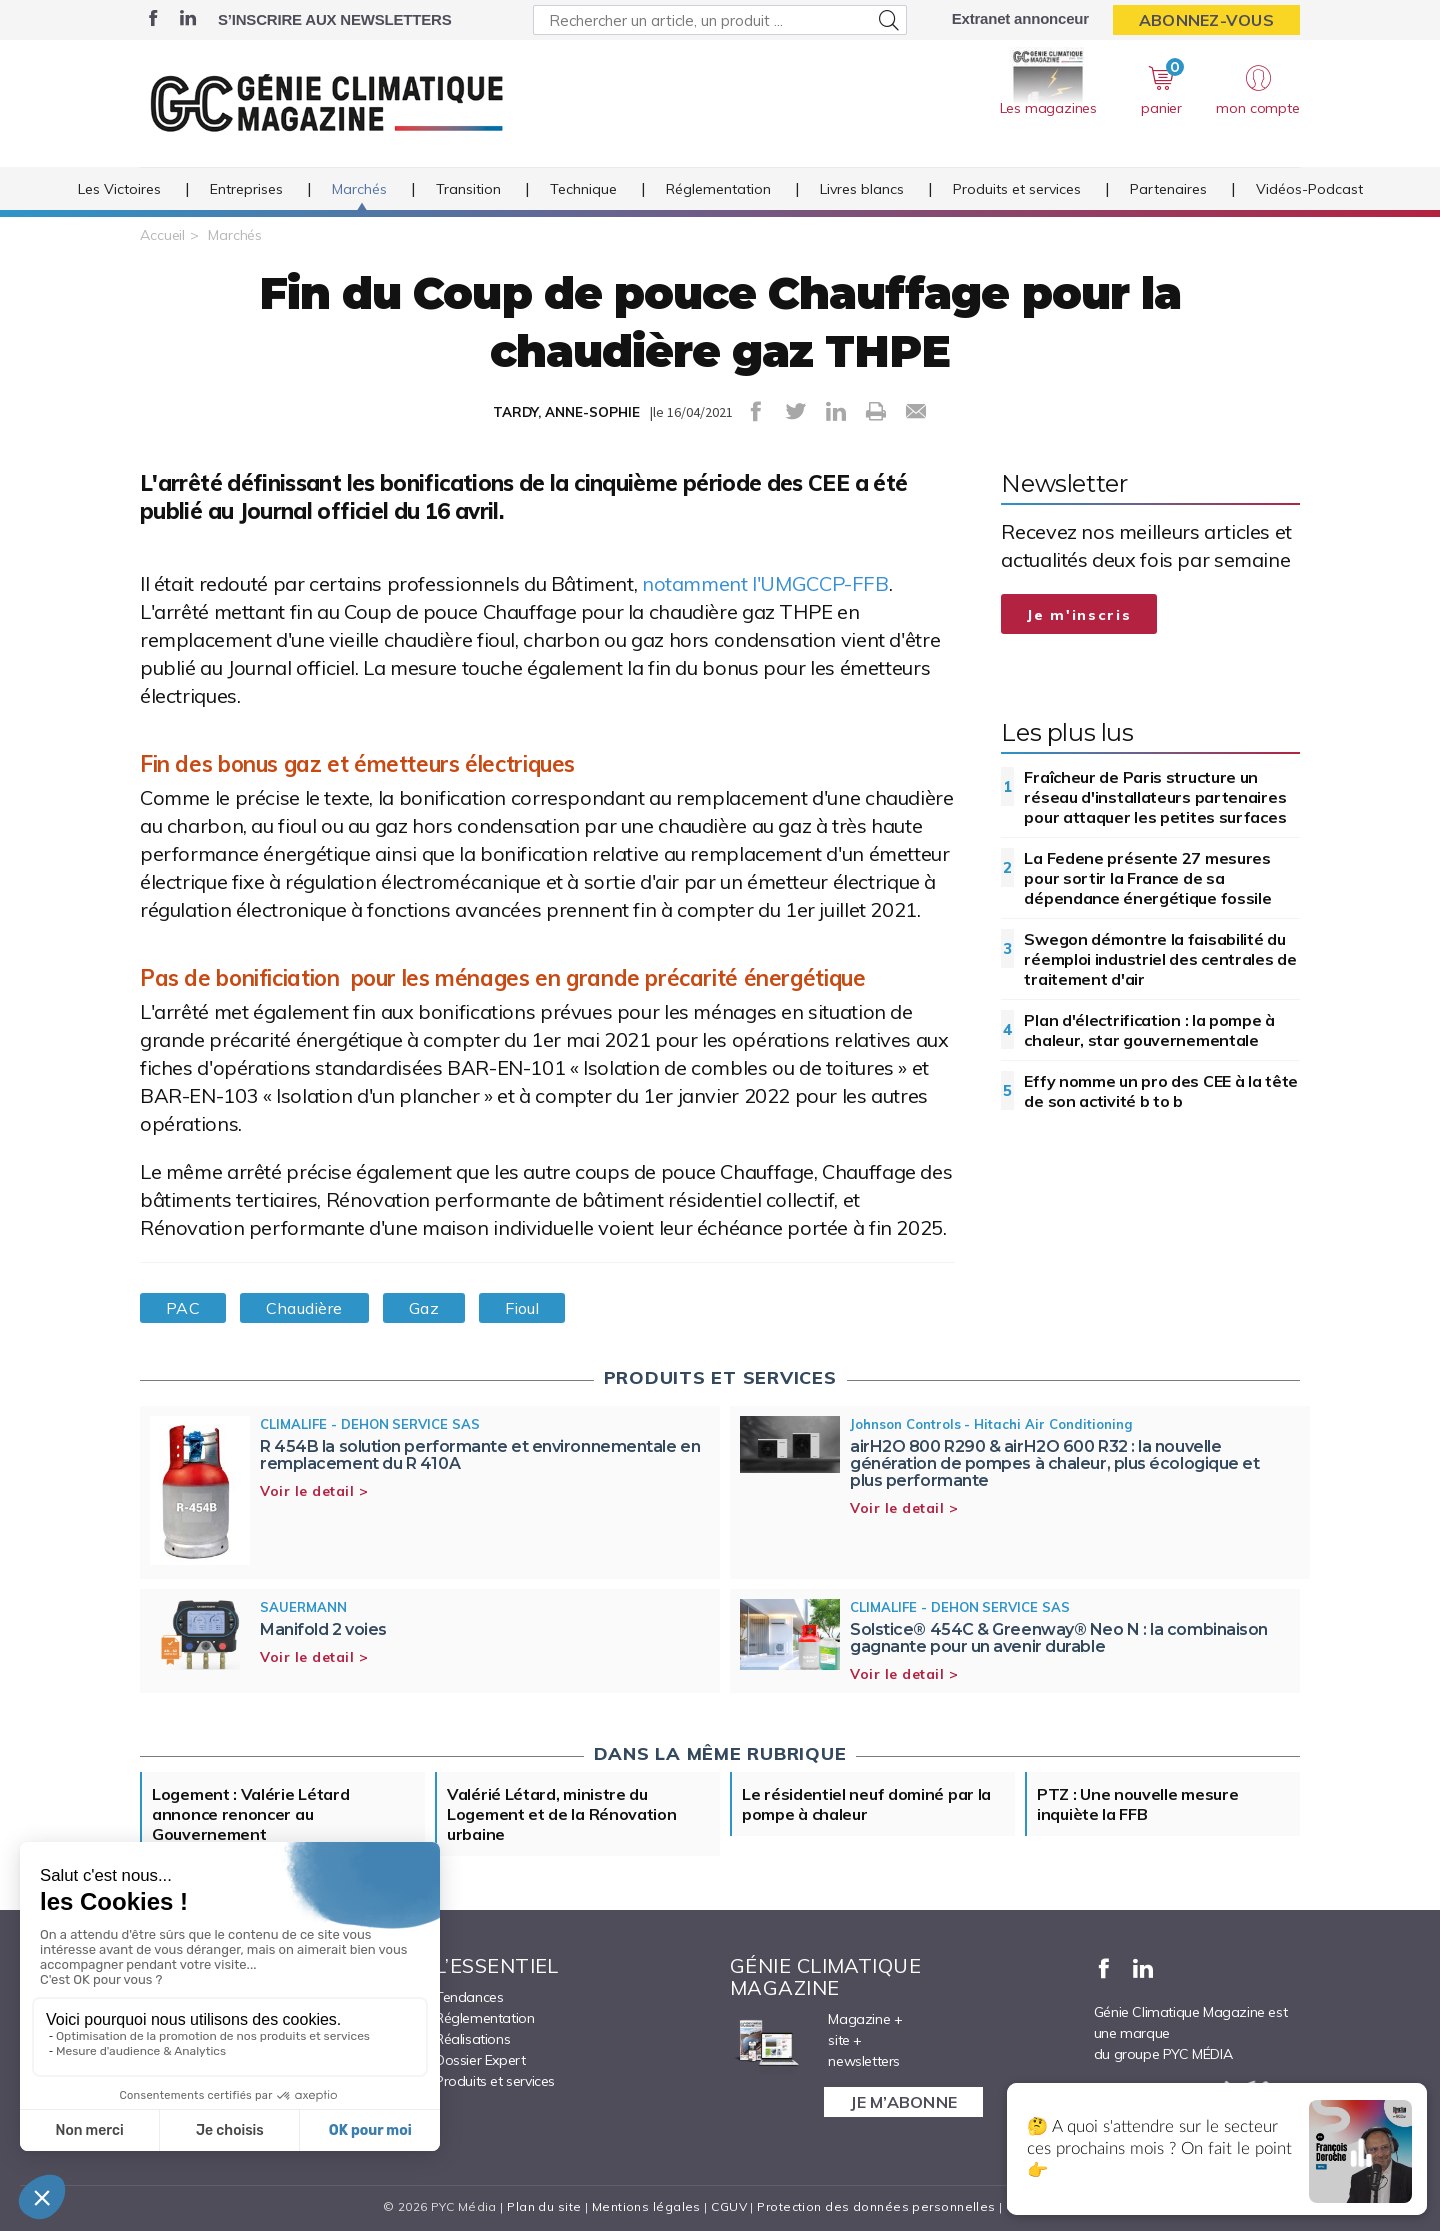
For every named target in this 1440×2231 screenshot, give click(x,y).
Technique (583, 189)
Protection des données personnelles (876, 2206)
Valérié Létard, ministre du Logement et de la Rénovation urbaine (562, 1814)
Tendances (469, 1997)
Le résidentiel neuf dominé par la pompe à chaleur (866, 1804)
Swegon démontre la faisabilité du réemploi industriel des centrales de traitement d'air (1160, 959)
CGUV (729, 2206)
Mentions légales (646, 2206)
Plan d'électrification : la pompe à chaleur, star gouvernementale (1149, 1030)
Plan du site (544, 2206)
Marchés (359, 189)
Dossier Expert (480, 2060)
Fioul (522, 1308)
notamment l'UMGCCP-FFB (765, 583)
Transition (468, 189)
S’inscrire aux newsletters (334, 19)
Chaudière (304, 1308)
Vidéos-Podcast (1309, 189)
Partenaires (1168, 189)
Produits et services (1017, 189)
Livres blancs (862, 189)
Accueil (162, 235)
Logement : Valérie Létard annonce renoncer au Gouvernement (251, 1814)
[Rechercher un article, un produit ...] (719, 20)
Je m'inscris (1079, 615)
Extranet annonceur (1020, 18)
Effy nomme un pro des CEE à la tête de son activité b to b (1161, 1091)
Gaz (424, 1308)
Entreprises (246, 189)
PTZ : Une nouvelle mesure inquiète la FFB (1138, 1804)
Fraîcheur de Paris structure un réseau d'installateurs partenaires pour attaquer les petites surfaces (1155, 797)
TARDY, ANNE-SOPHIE (566, 412)
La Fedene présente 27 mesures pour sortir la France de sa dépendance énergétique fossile (1147, 878)
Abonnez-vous (1206, 20)
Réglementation (718, 189)
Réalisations (472, 2039)
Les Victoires (119, 189)
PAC (183, 1308)
